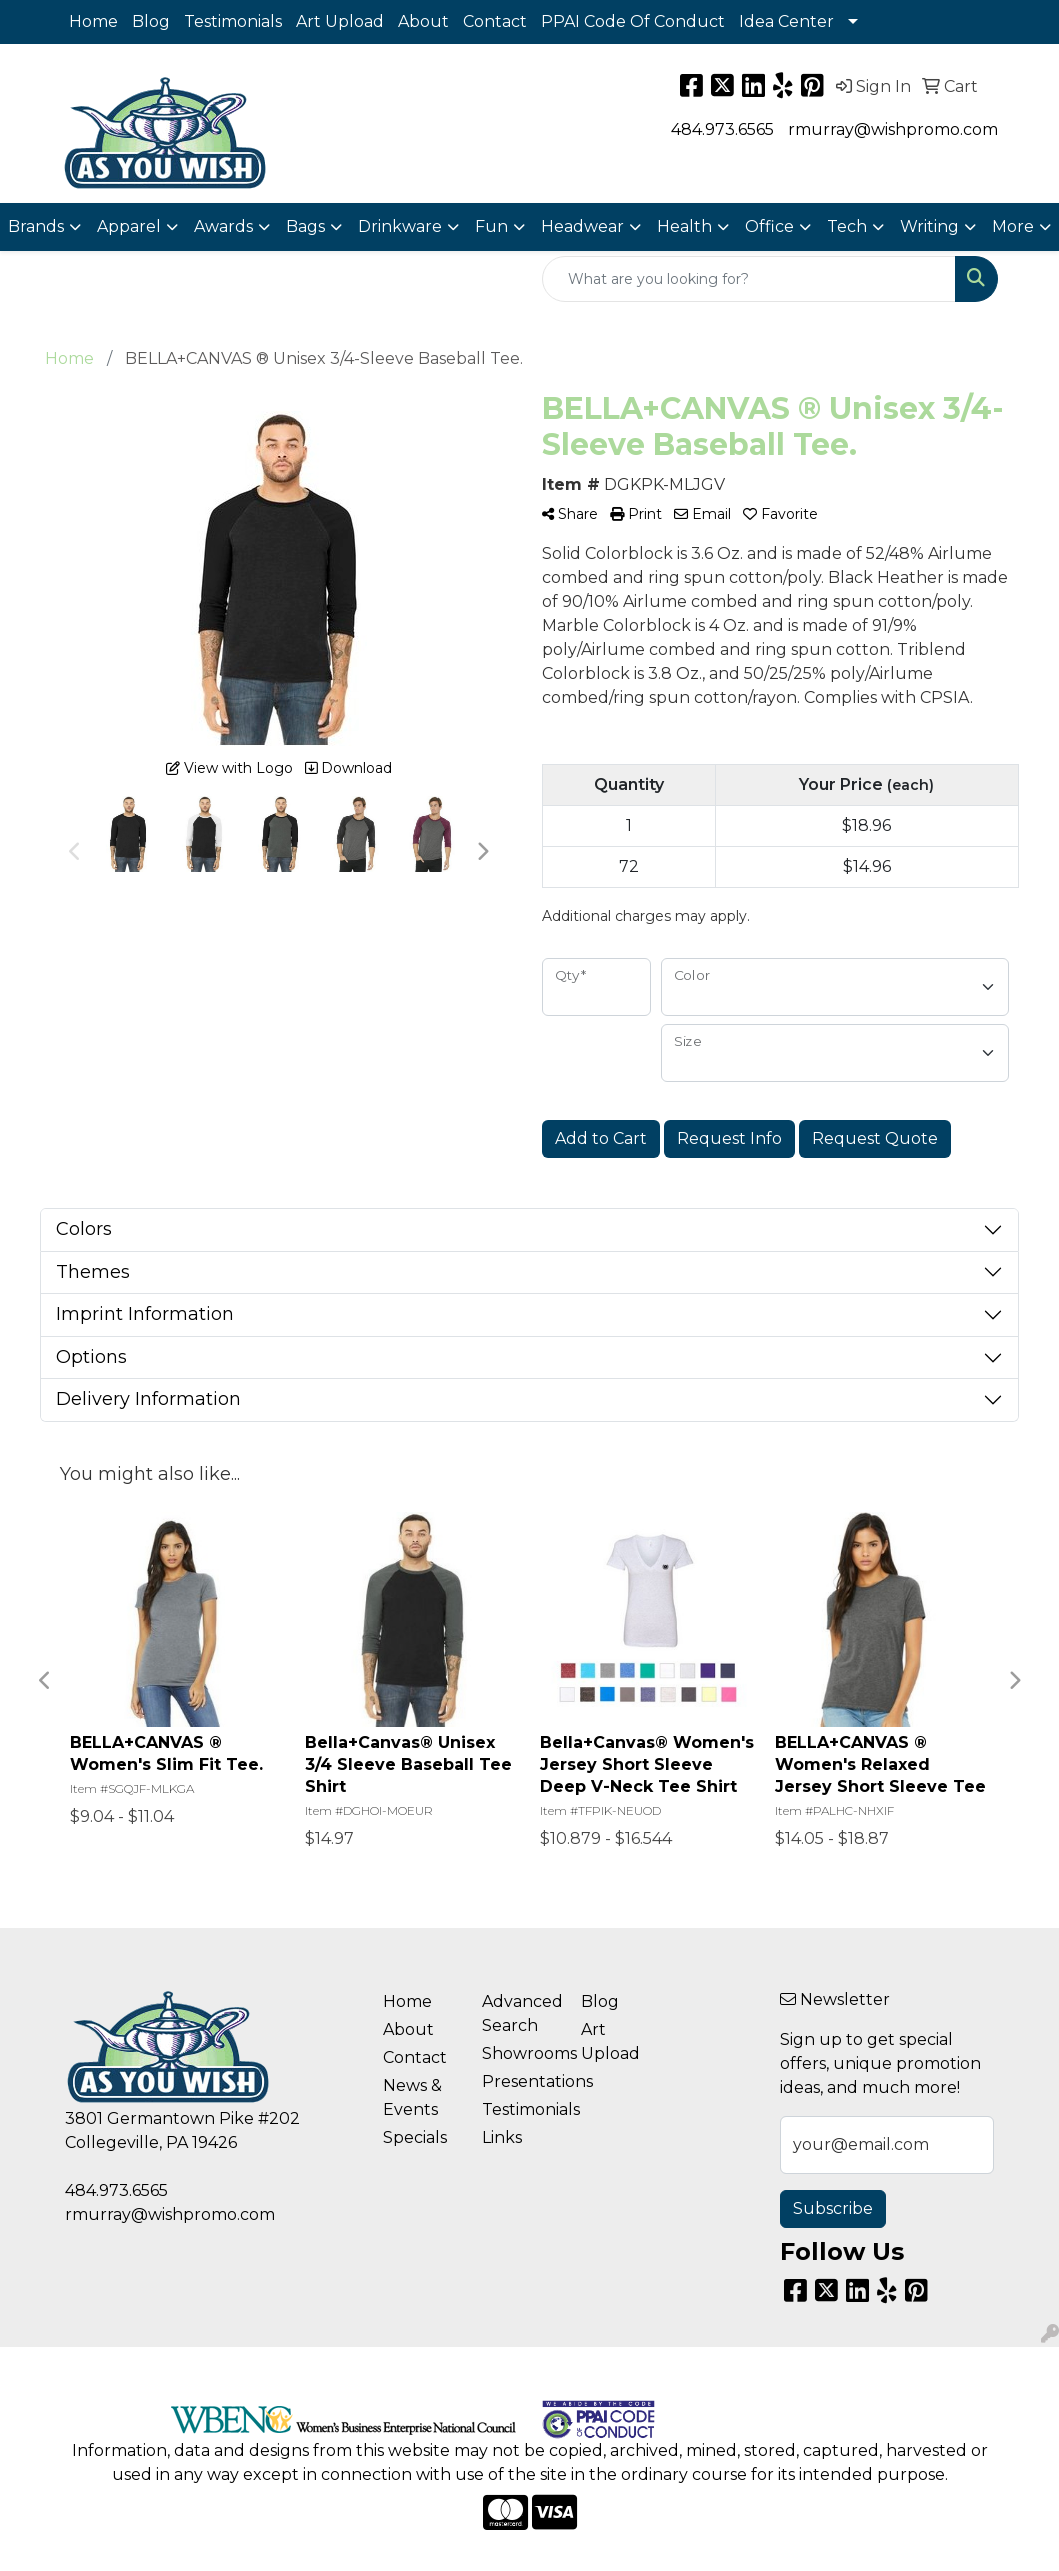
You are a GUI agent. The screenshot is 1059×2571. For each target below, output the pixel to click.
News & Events (412, 2097)
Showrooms (519, 2053)
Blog (151, 21)
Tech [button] (847, 226)
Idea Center (786, 21)
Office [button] (769, 226)
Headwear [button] (582, 226)
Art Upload (340, 21)
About (423, 21)
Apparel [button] (129, 226)
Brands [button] (36, 226)
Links (502, 2137)
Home (93, 21)
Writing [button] (929, 226)
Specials (415, 2137)
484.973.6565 (722, 129)
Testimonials (233, 21)
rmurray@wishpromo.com (893, 129)
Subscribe (833, 2208)
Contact (495, 21)
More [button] (1013, 226)
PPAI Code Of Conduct (633, 21)
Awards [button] (223, 226)
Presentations (519, 2081)
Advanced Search (519, 2013)
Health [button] (684, 226)
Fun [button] (491, 226)
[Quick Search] (749, 279)
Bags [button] (305, 226)
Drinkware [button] (400, 226)
